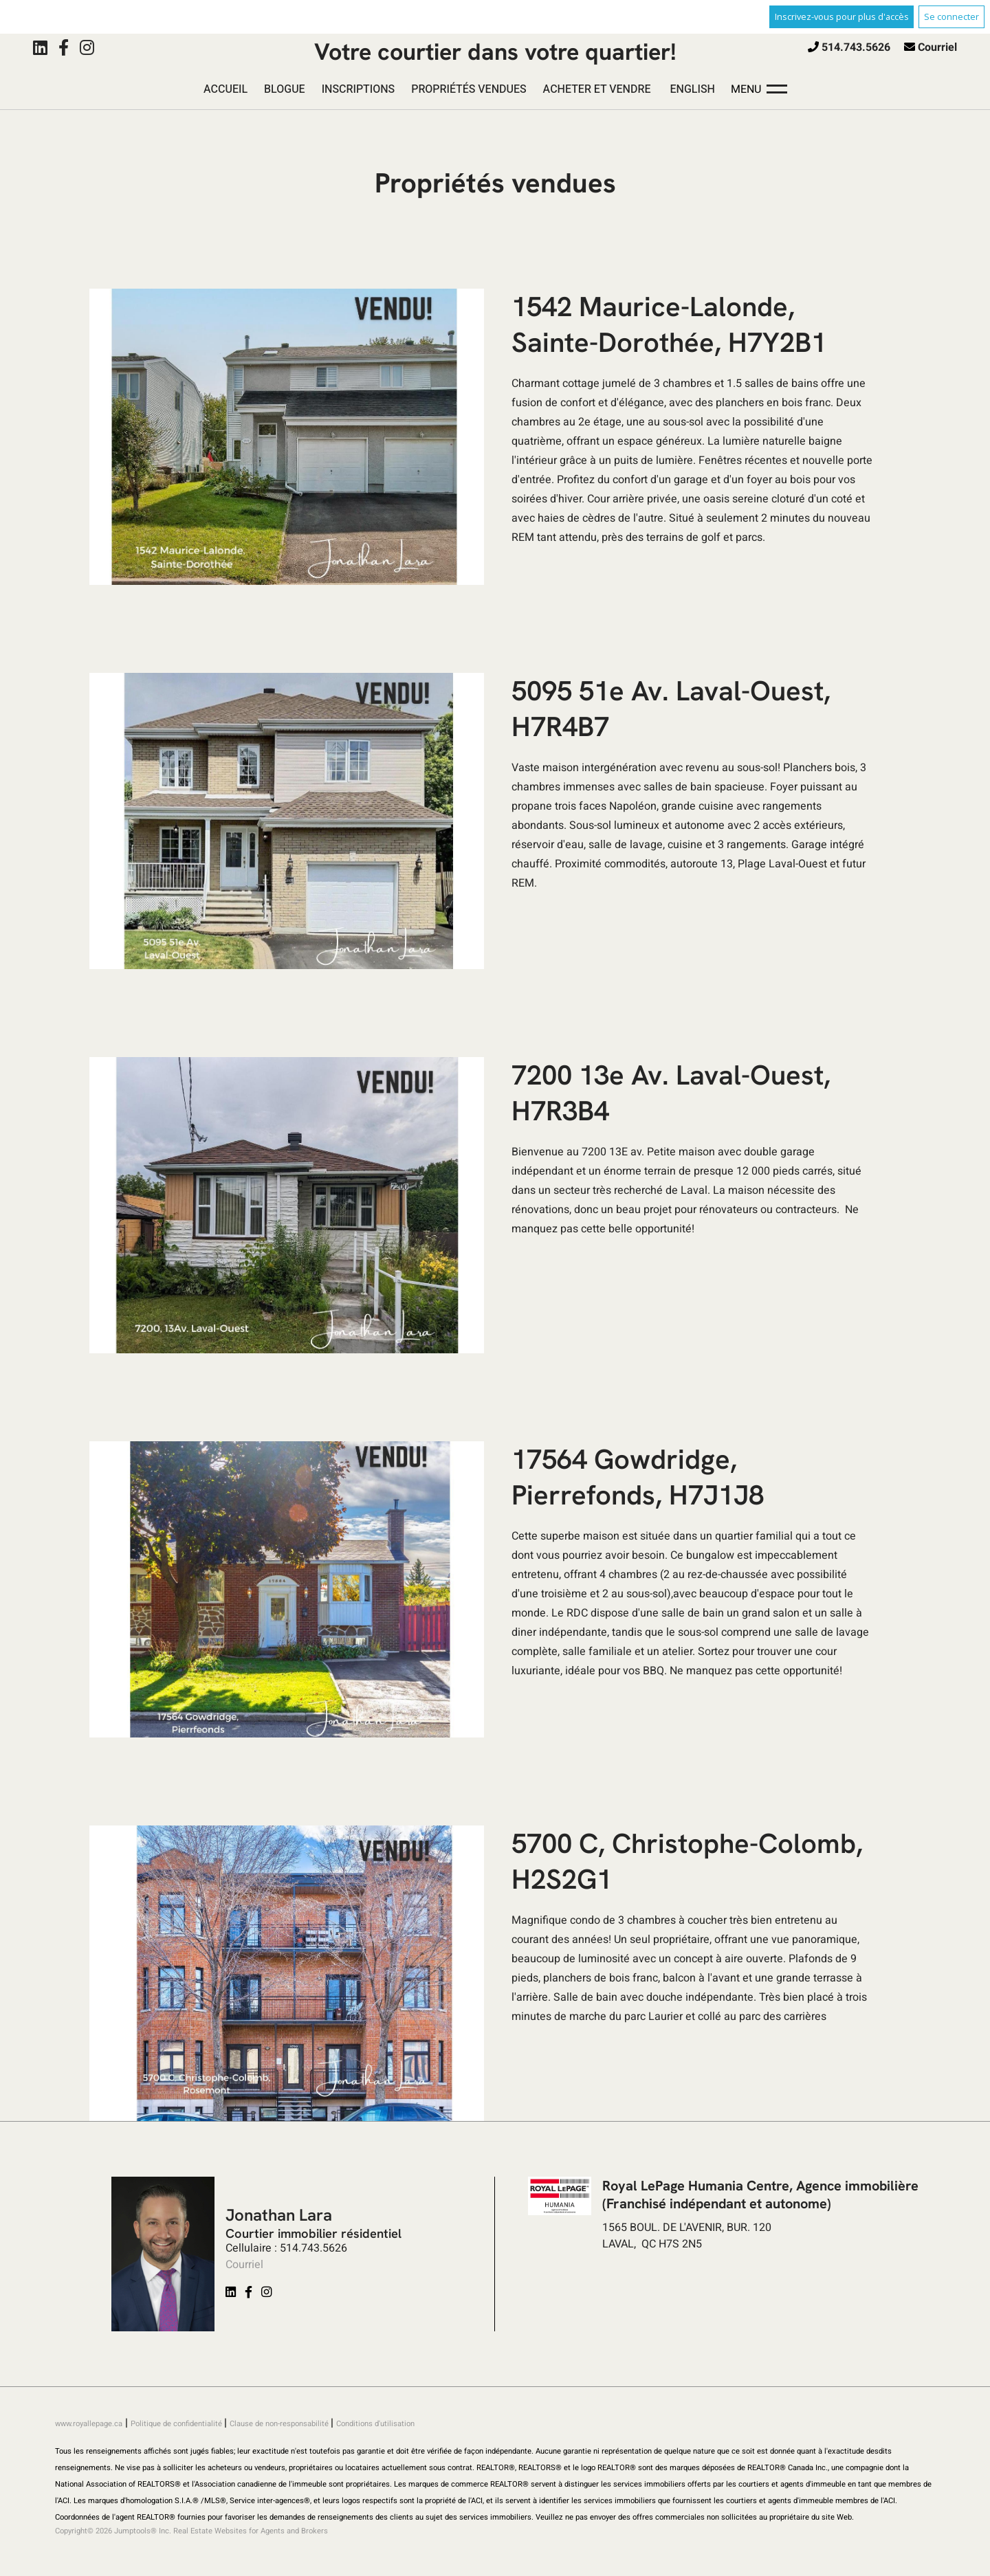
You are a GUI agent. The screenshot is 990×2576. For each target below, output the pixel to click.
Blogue (284, 89)
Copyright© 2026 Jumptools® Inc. (113, 2531)
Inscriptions (358, 89)
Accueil (226, 89)
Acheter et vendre (597, 89)
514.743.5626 (856, 47)
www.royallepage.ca (88, 2424)
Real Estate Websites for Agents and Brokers (250, 2531)
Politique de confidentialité (177, 2424)
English (692, 89)
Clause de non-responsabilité (280, 2424)
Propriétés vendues (468, 89)
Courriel (937, 47)
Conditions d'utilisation (375, 2424)
